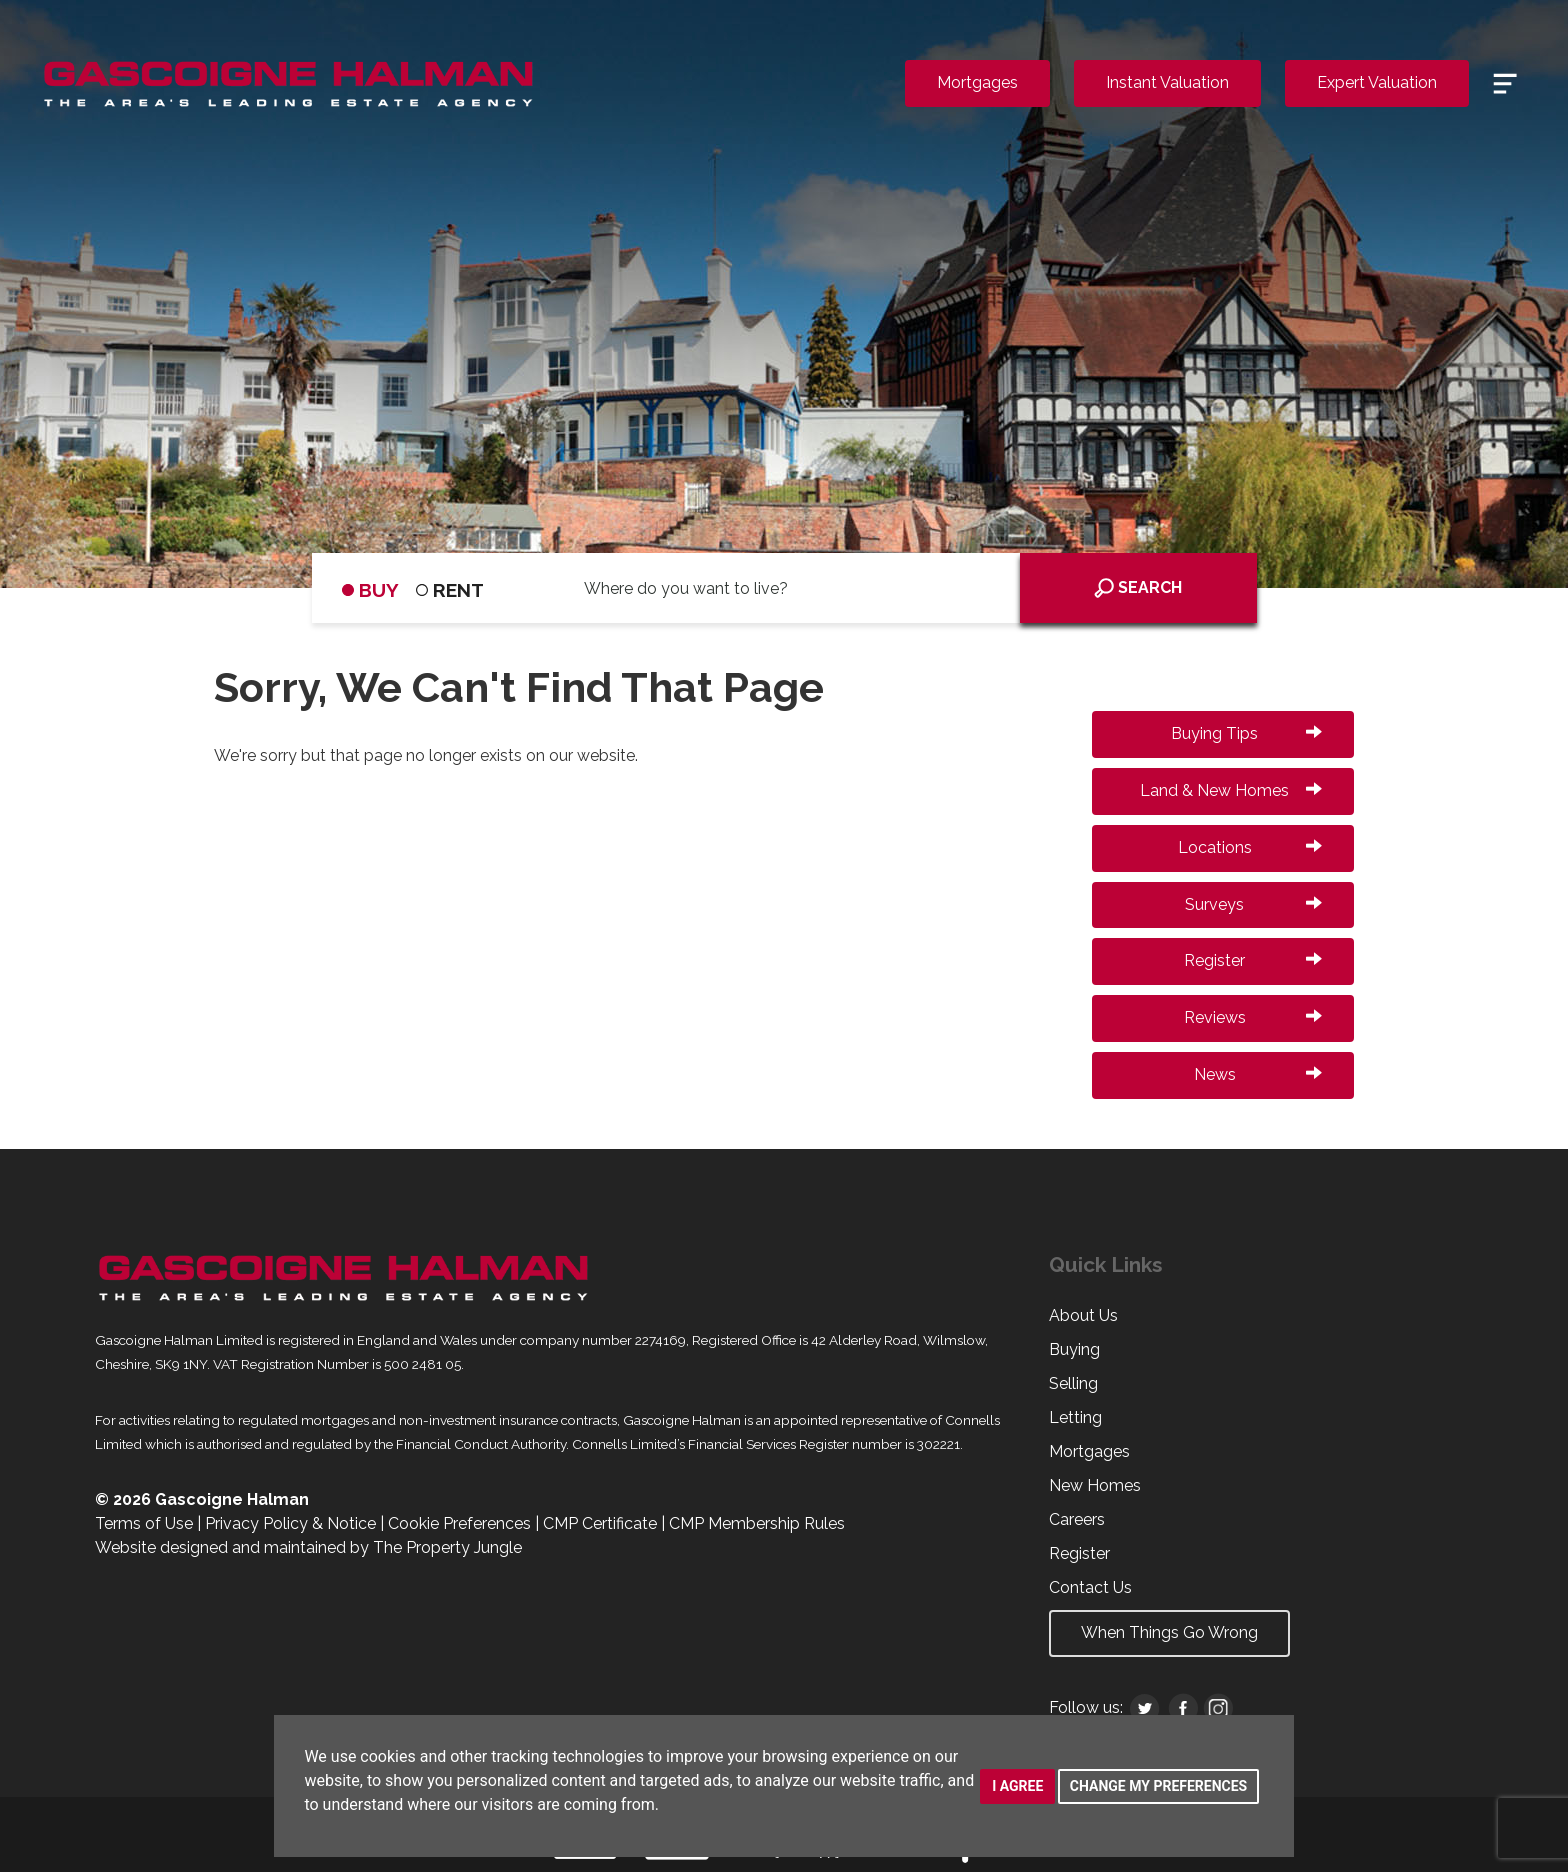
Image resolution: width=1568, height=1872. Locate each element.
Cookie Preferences (459, 1523)
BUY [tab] (370, 590)
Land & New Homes (1231, 790)
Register (1253, 960)
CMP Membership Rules (757, 1523)
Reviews (1253, 1017)
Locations (1250, 847)
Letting (1075, 1417)
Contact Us (1090, 1587)
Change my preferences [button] (1158, 1786)
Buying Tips (1246, 733)
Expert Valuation (1377, 82)
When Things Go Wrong (1169, 1632)
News (1258, 1074)
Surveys (1253, 904)
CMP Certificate (600, 1523)
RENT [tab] (450, 590)
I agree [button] (1017, 1786)
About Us (1083, 1315)
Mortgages (977, 82)
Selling (1073, 1383)
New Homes (1095, 1485)
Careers (1077, 1519)
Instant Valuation (1167, 82)
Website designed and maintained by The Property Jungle (308, 1547)
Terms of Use (144, 1523)
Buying (1074, 1349)
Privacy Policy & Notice (290, 1523)
